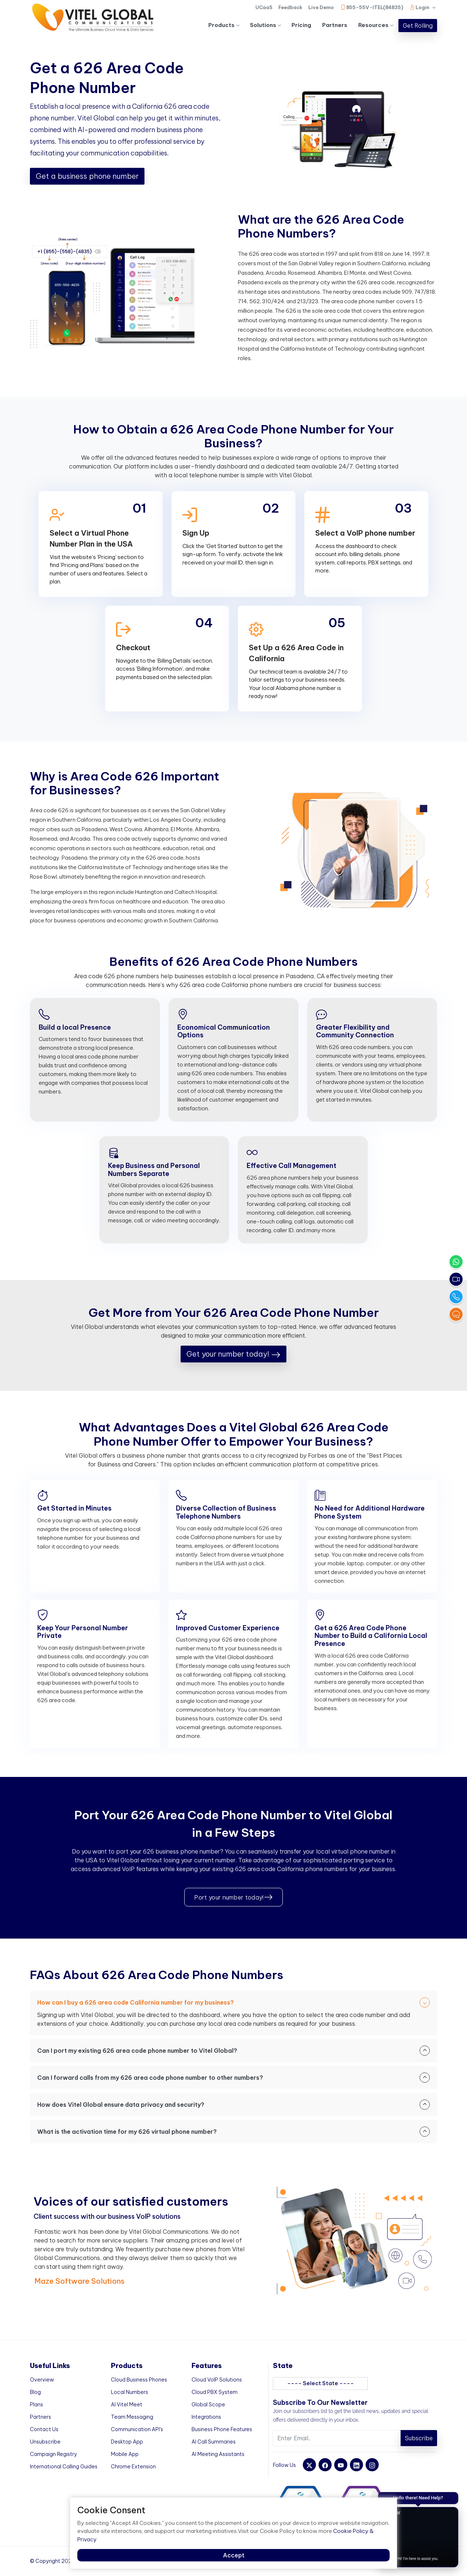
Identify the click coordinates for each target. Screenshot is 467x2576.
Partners (334, 25)
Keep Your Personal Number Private (82, 1632)
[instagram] (372, 2464)
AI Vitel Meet (126, 2404)
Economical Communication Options (223, 1031)
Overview (42, 2379)
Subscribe (419, 2438)
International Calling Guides (63, 2466)
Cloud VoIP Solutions (217, 2379)
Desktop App (127, 2441)
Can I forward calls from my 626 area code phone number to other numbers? (233, 2077)
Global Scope (208, 2404)
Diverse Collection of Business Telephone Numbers (226, 1512)
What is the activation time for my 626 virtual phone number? (233, 2131)
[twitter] (309, 2464)
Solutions (265, 25)
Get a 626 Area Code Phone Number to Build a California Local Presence (370, 1636)
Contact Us (44, 2429)
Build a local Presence (75, 1027)
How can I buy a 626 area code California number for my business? (233, 2002)
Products (223, 25)
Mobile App (125, 2454)
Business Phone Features (222, 2429)
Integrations (206, 2416)
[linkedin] (356, 2464)
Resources (375, 25)
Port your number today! (233, 1897)
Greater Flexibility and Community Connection (355, 1031)
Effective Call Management (291, 1165)
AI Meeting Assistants (218, 2454)
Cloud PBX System (215, 2392)
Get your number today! (233, 1354)
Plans (36, 2404)
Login (423, 8)
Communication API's (137, 2429)
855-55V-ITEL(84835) (371, 7)
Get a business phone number (87, 176)
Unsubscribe (45, 2441)
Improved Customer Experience (227, 1628)
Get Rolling (418, 25)
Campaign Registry (53, 2454)
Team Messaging (132, 2416)
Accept (233, 2555)
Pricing (301, 25)
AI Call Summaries (214, 2441)
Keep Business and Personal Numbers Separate (154, 1169)
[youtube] (340, 2464)
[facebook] (325, 2464)
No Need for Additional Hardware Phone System (369, 1512)
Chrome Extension (133, 2466)
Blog (35, 2392)
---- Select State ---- (320, 2383)
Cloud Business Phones (139, 2379)
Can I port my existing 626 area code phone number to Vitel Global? (233, 2050)
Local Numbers (129, 2392)
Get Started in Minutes (74, 1508)
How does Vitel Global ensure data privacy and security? (233, 2104)
